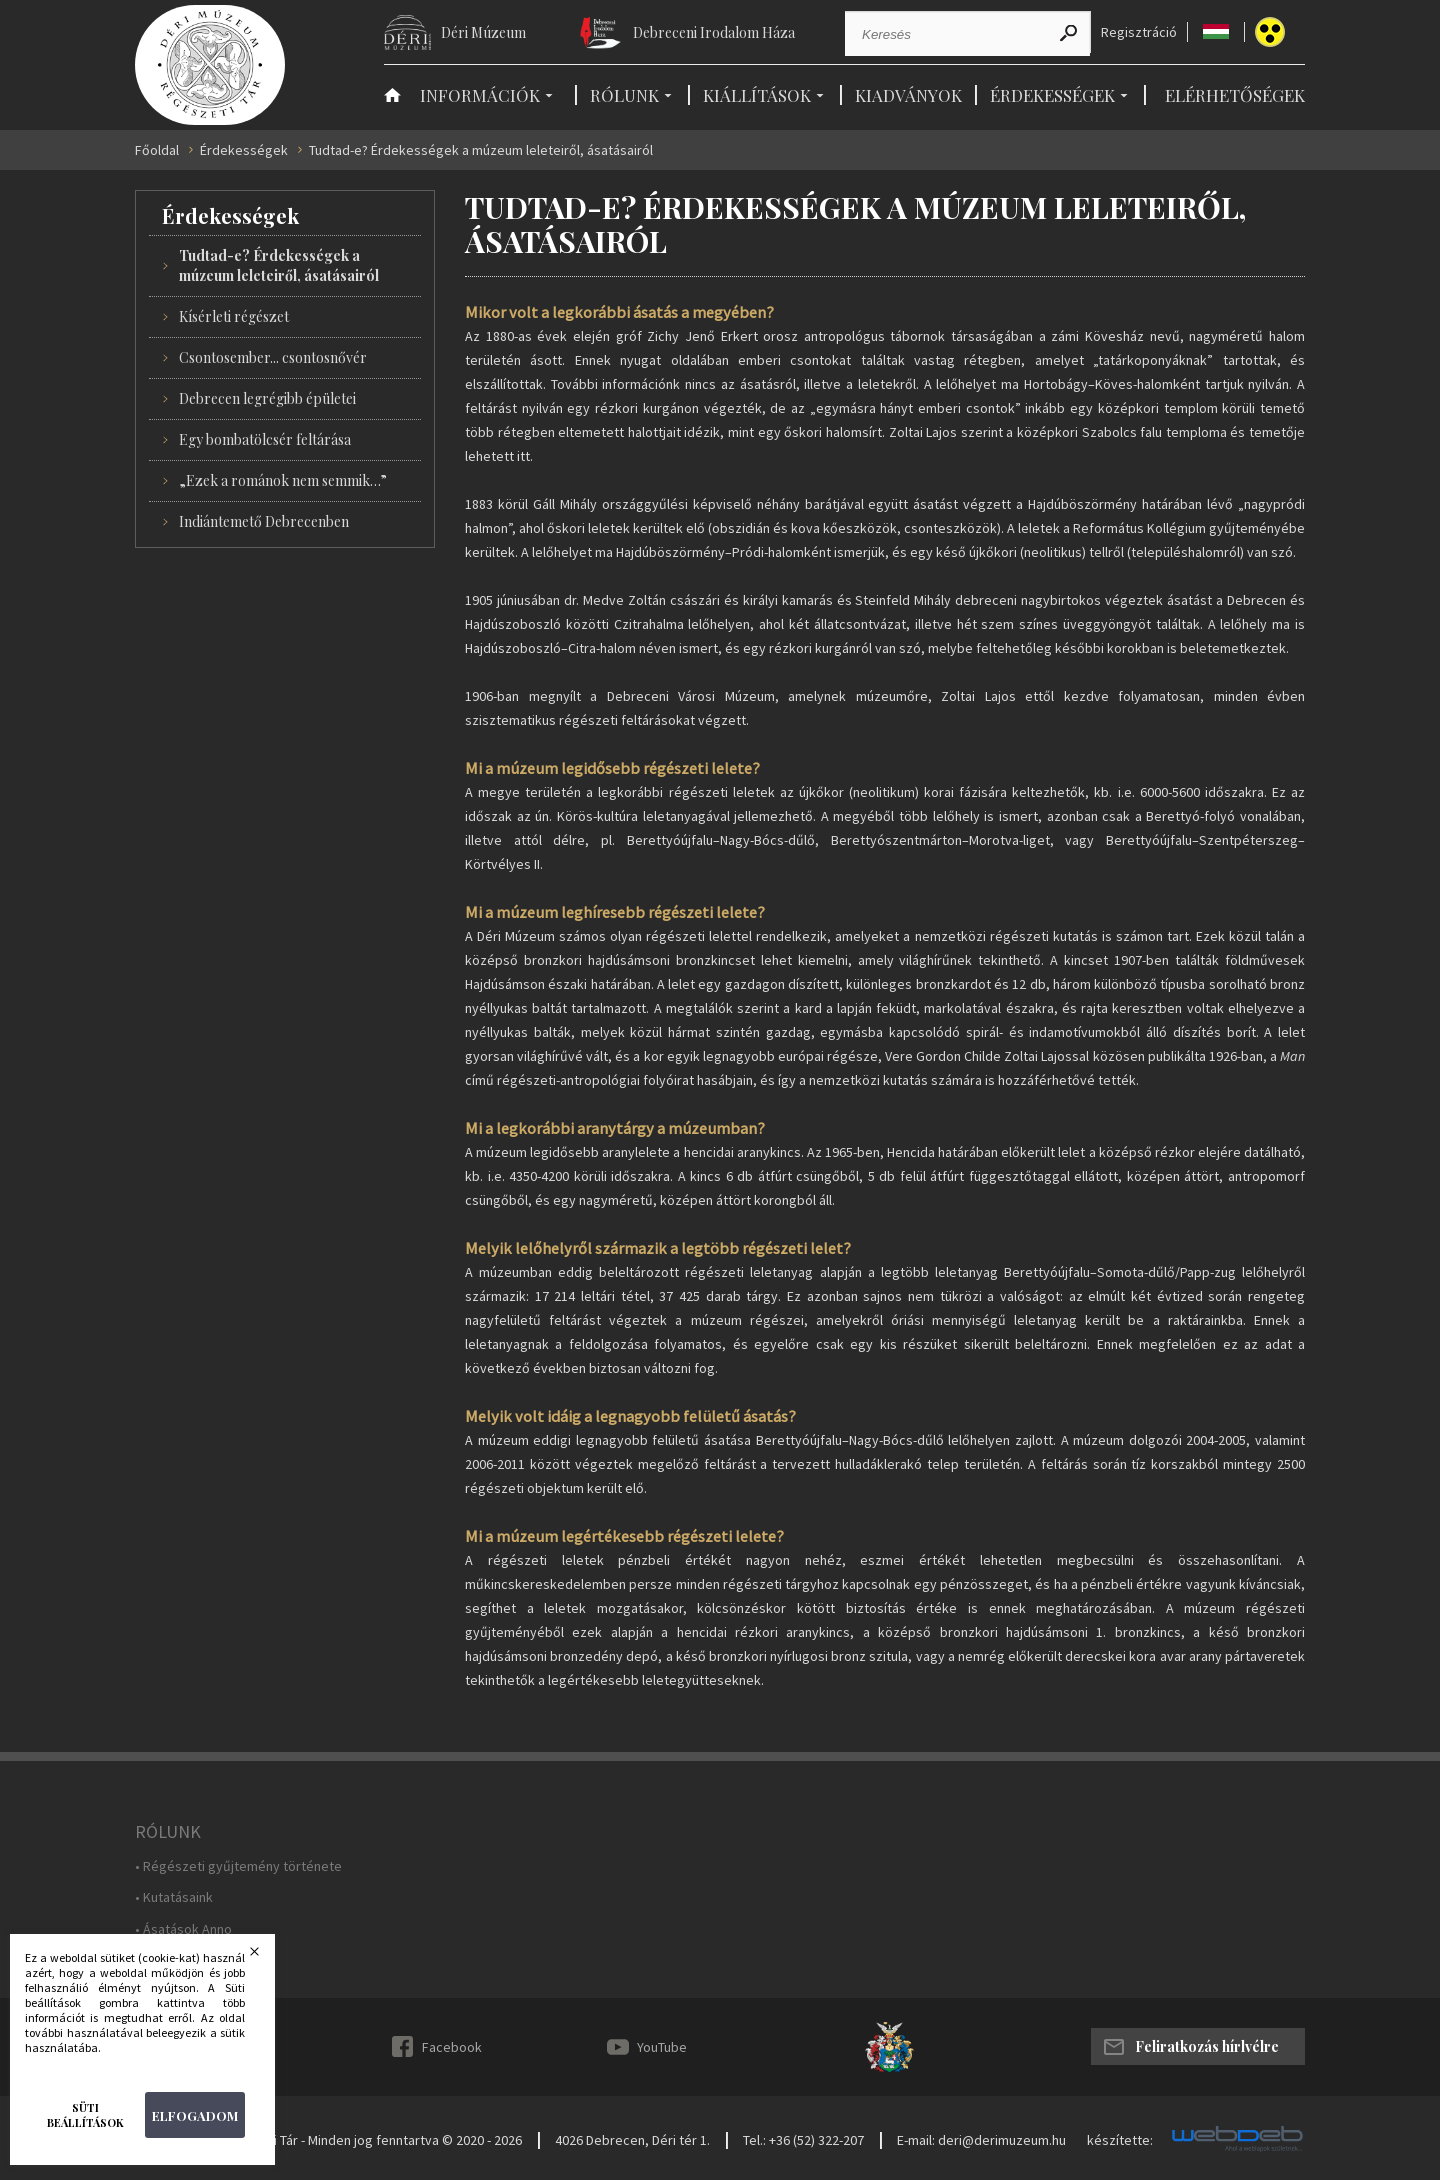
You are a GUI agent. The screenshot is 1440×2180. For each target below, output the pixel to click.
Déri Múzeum (483, 32)
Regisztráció (1139, 32)
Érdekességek (1052, 95)
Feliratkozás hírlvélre (1207, 2046)
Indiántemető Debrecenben (264, 521)
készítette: (1120, 2140)
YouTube (662, 2047)
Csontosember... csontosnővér (273, 357)
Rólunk (624, 95)
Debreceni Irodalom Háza (714, 32)
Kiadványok (908, 95)
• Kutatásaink (174, 1897)
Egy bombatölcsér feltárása (265, 439)
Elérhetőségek (1235, 95)
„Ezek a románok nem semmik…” (283, 480)
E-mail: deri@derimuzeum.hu (981, 2140)
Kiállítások (757, 95)
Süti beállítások (85, 2115)
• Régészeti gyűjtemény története (238, 1866)
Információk (480, 95)
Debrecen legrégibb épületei (267, 398)
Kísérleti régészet (234, 316)
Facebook (452, 2047)
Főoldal (157, 150)
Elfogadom (195, 2115)
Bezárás (267, 1957)
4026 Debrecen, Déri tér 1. (632, 2140)
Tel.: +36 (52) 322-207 (803, 2140)
